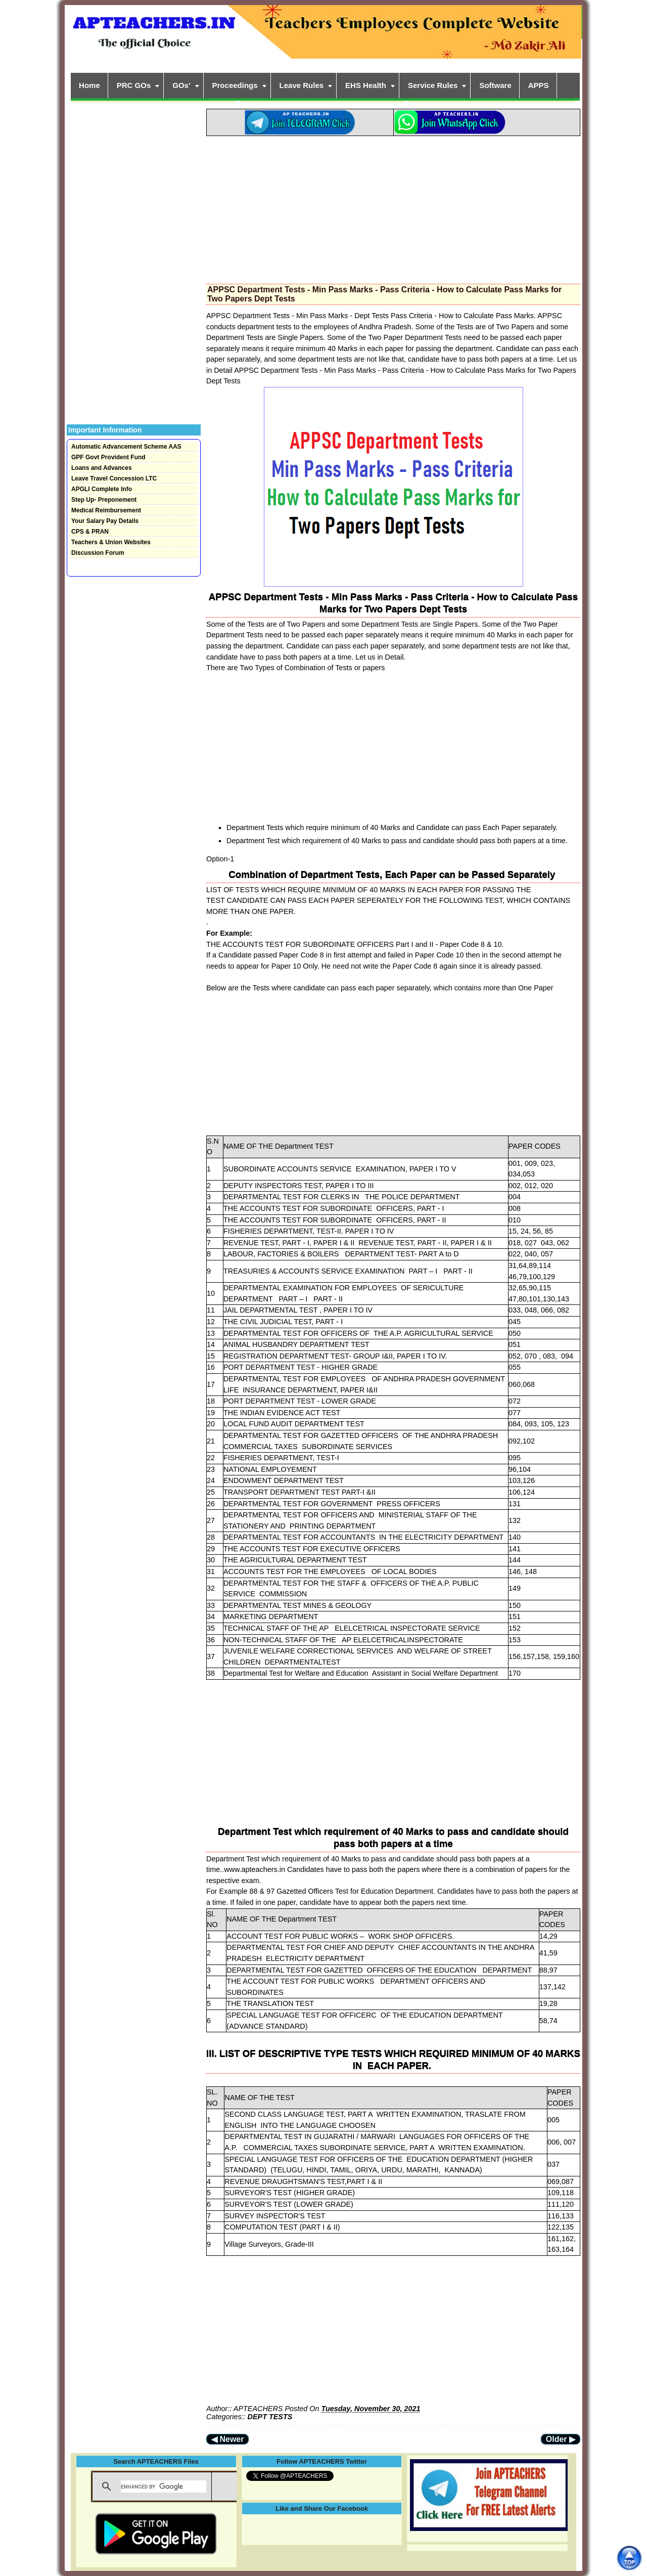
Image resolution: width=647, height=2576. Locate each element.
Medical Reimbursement (106, 510)
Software (495, 85)
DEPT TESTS (270, 2417)
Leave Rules (302, 85)
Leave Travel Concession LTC (114, 478)
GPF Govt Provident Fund (108, 457)
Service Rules (432, 85)
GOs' (181, 85)
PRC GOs (134, 85)
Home (89, 85)
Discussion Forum (97, 552)
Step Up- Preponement (103, 499)
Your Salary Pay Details (104, 521)
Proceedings (235, 85)
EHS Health (365, 85)
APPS (538, 85)
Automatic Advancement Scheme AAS (126, 446)
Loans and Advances (101, 467)
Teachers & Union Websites (111, 542)
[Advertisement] (393, 207)
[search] (163, 2486)
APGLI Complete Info (101, 489)
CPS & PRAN (90, 531)
